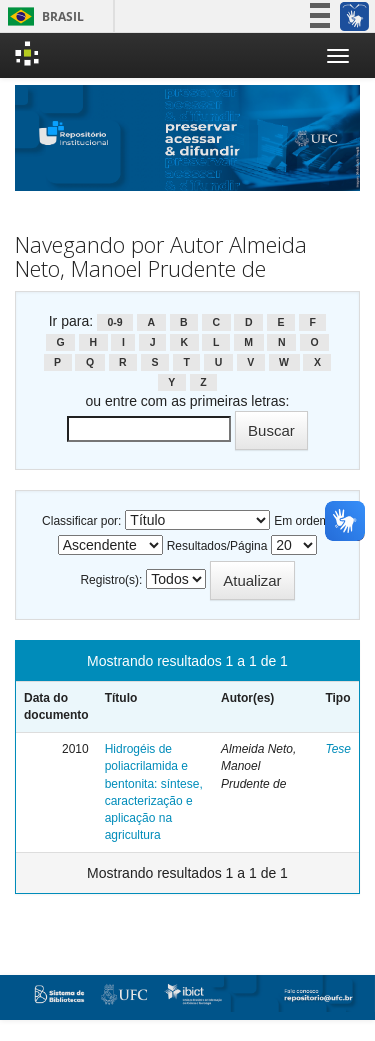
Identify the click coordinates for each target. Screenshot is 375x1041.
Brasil (42, 16)
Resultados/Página (217, 546)
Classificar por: (81, 521)
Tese (338, 749)
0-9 (114, 322)
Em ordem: (303, 521)
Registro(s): (111, 580)
